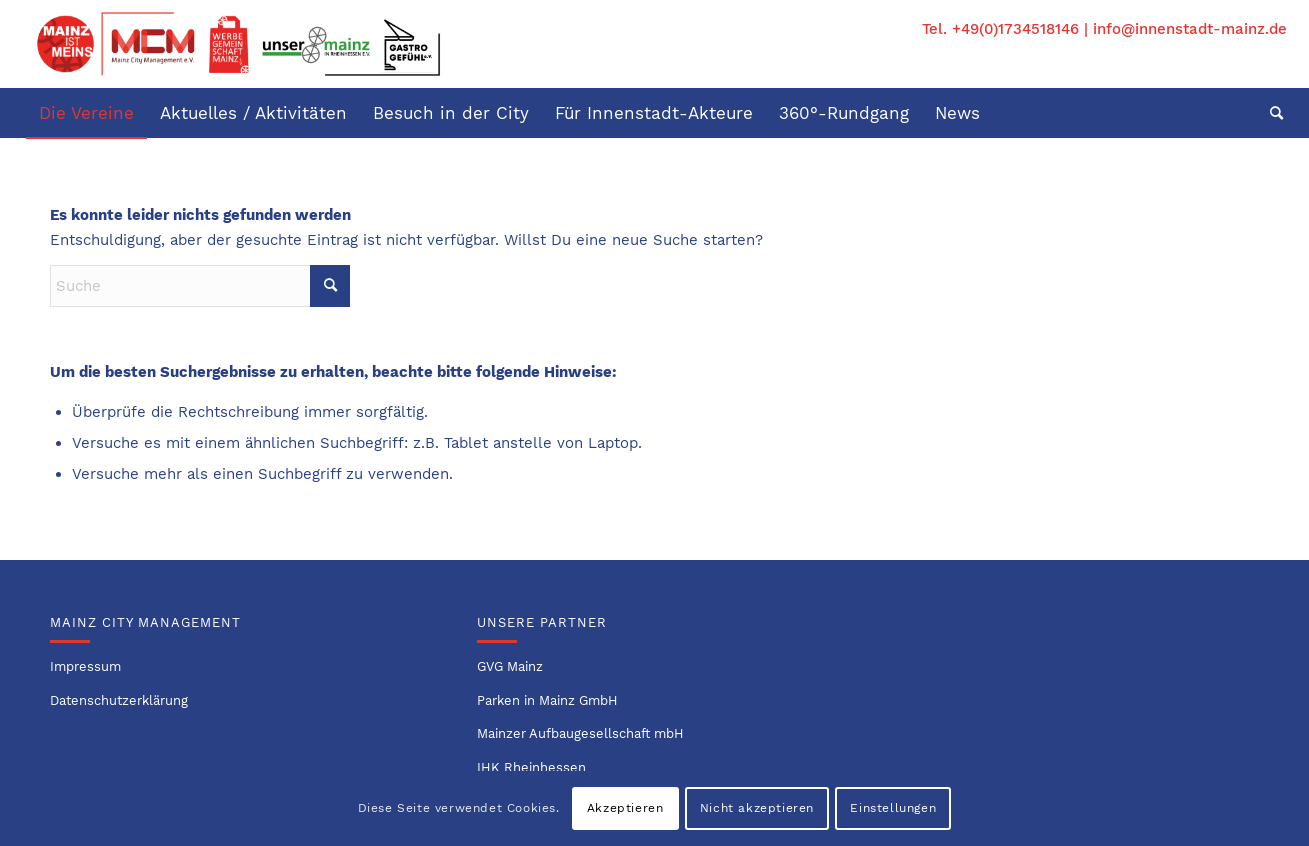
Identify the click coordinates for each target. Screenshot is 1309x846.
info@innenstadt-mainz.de (1190, 29)
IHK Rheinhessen (531, 767)
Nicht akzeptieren (757, 808)
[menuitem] (86, 113)
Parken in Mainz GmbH (547, 700)
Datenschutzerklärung (119, 700)
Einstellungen (893, 808)
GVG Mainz (510, 666)
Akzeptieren (625, 808)
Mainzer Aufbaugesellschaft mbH (580, 733)
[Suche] (1270, 113)
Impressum (85, 666)
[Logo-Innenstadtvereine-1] (238, 44)
